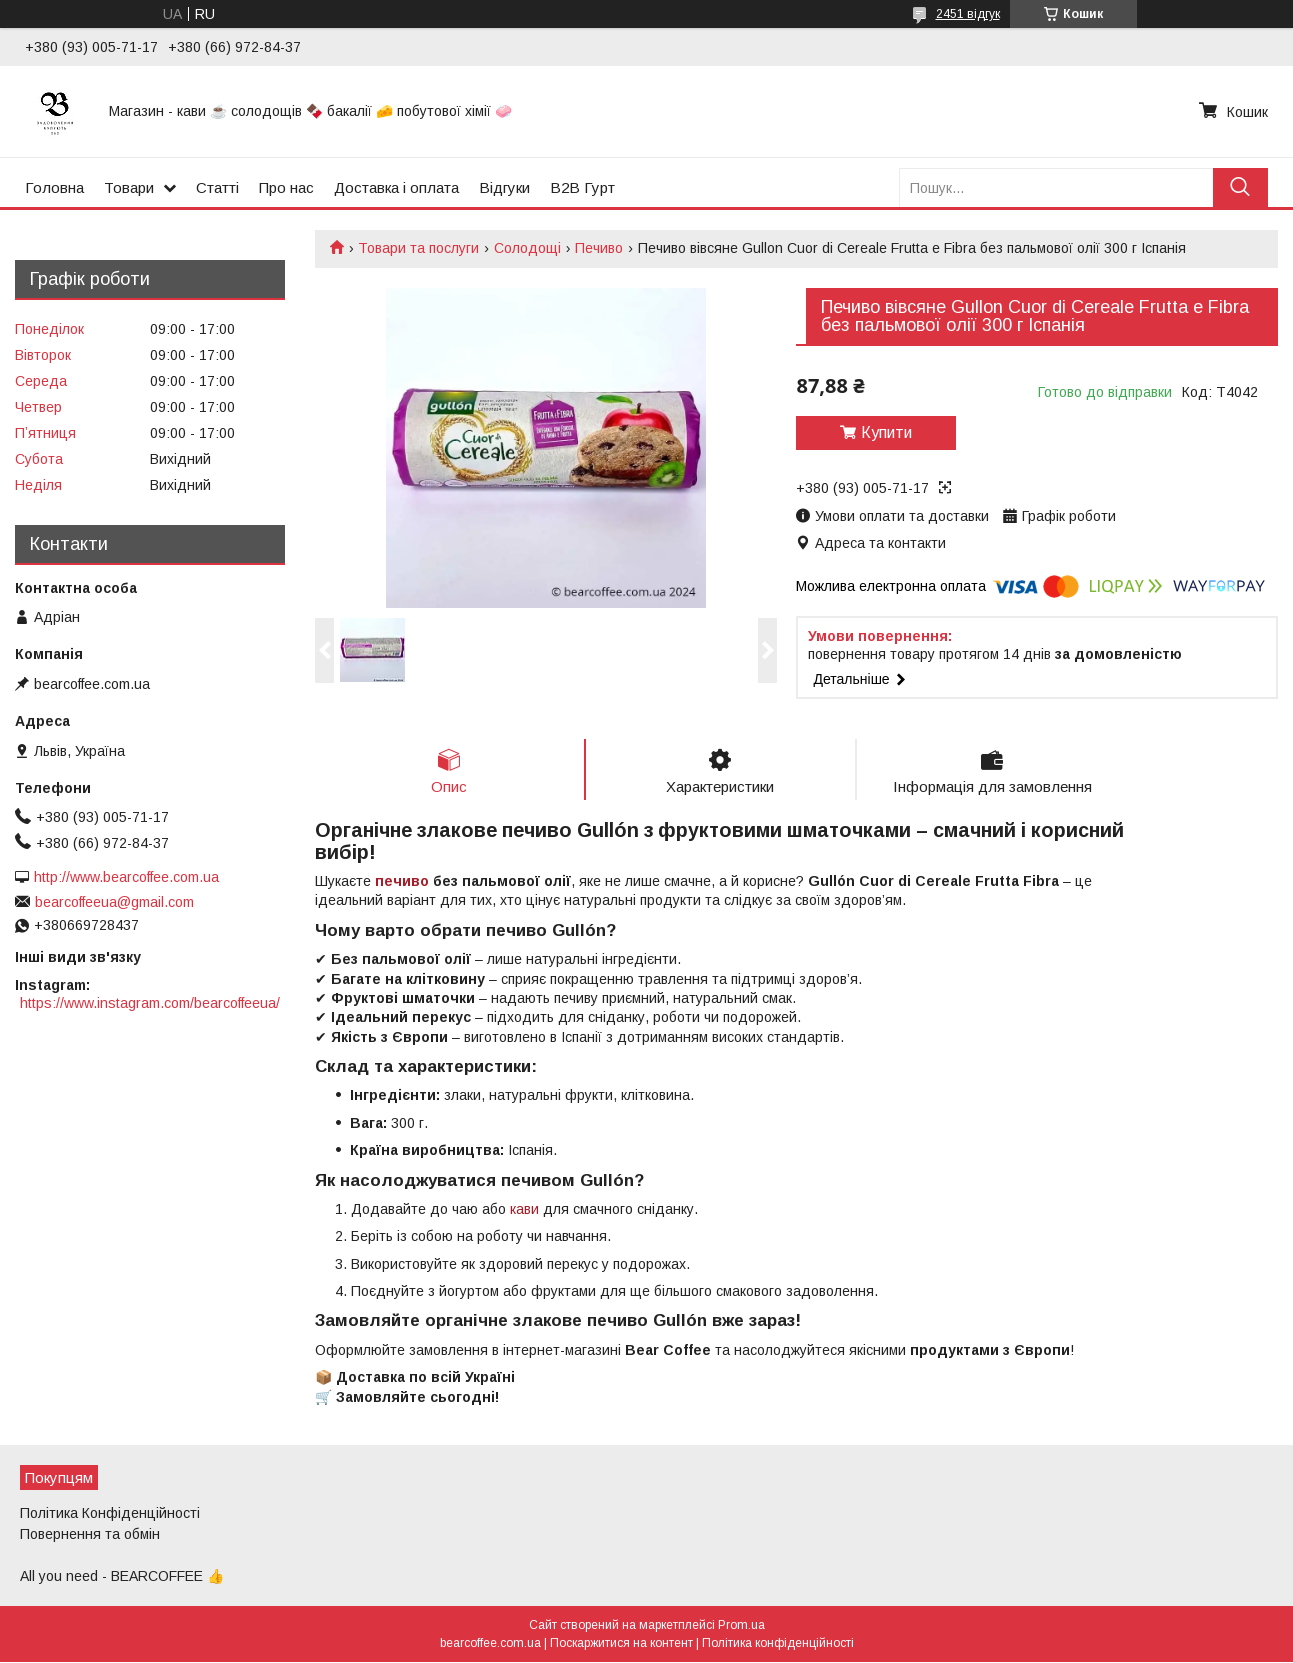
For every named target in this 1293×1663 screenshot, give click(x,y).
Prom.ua (741, 1626)
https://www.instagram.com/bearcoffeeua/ (150, 1003)
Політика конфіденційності (778, 1644)
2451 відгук (968, 14)
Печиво (599, 248)
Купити (886, 432)
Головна (54, 187)
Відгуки (504, 187)
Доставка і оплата (396, 187)
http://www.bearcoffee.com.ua (126, 877)
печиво (402, 881)
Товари (129, 187)
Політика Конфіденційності (110, 1513)
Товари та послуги (418, 248)
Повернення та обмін (90, 1534)
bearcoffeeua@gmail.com (114, 902)
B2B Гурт (582, 187)
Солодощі (527, 248)
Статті (217, 187)
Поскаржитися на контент (621, 1644)
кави (524, 1209)
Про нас (286, 187)
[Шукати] (1240, 187)
